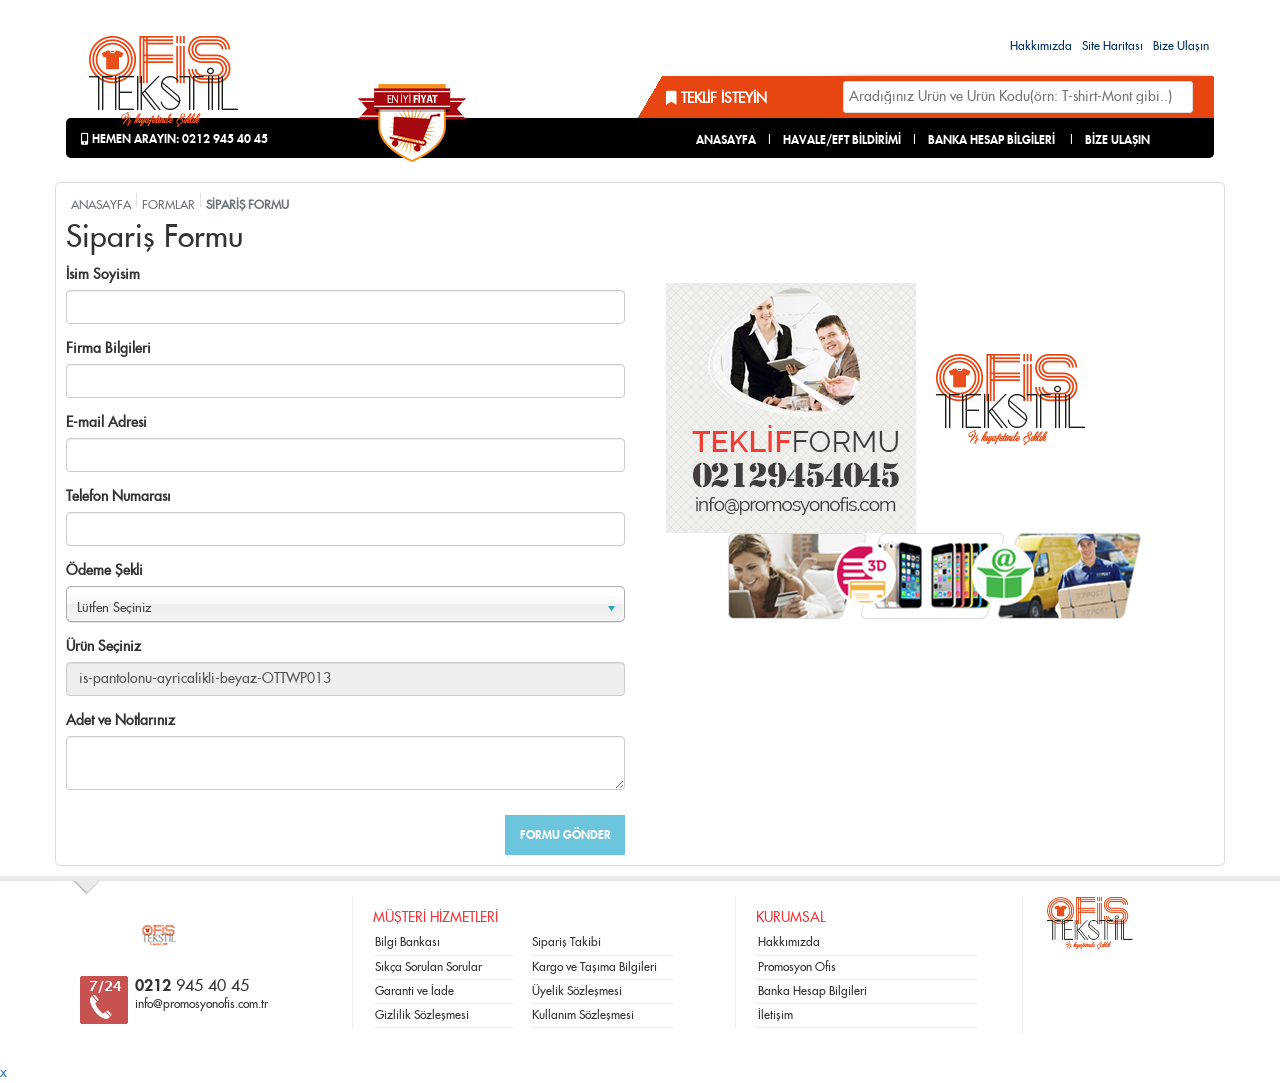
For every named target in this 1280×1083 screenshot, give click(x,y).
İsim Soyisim (103, 275)
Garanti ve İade (414, 991)
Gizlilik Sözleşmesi (422, 1015)
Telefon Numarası (118, 497)
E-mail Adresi (106, 423)
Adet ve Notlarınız (120, 721)
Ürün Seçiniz (103, 647)
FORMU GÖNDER (565, 835)
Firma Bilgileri (108, 349)
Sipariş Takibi (566, 942)
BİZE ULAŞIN (1117, 140)
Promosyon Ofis (797, 967)
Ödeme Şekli (104, 571)
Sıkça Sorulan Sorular (428, 967)
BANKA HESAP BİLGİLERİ (991, 140)
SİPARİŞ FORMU (247, 205)
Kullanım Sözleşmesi (583, 1015)
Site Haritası (1112, 46)
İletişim (775, 1015)
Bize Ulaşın (1181, 46)
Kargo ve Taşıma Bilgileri (594, 967)
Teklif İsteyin (716, 99)
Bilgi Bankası (407, 942)
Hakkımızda (1041, 46)
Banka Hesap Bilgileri (812, 991)
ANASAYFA (726, 140)
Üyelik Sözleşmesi (577, 991)
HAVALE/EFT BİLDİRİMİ (842, 140)
